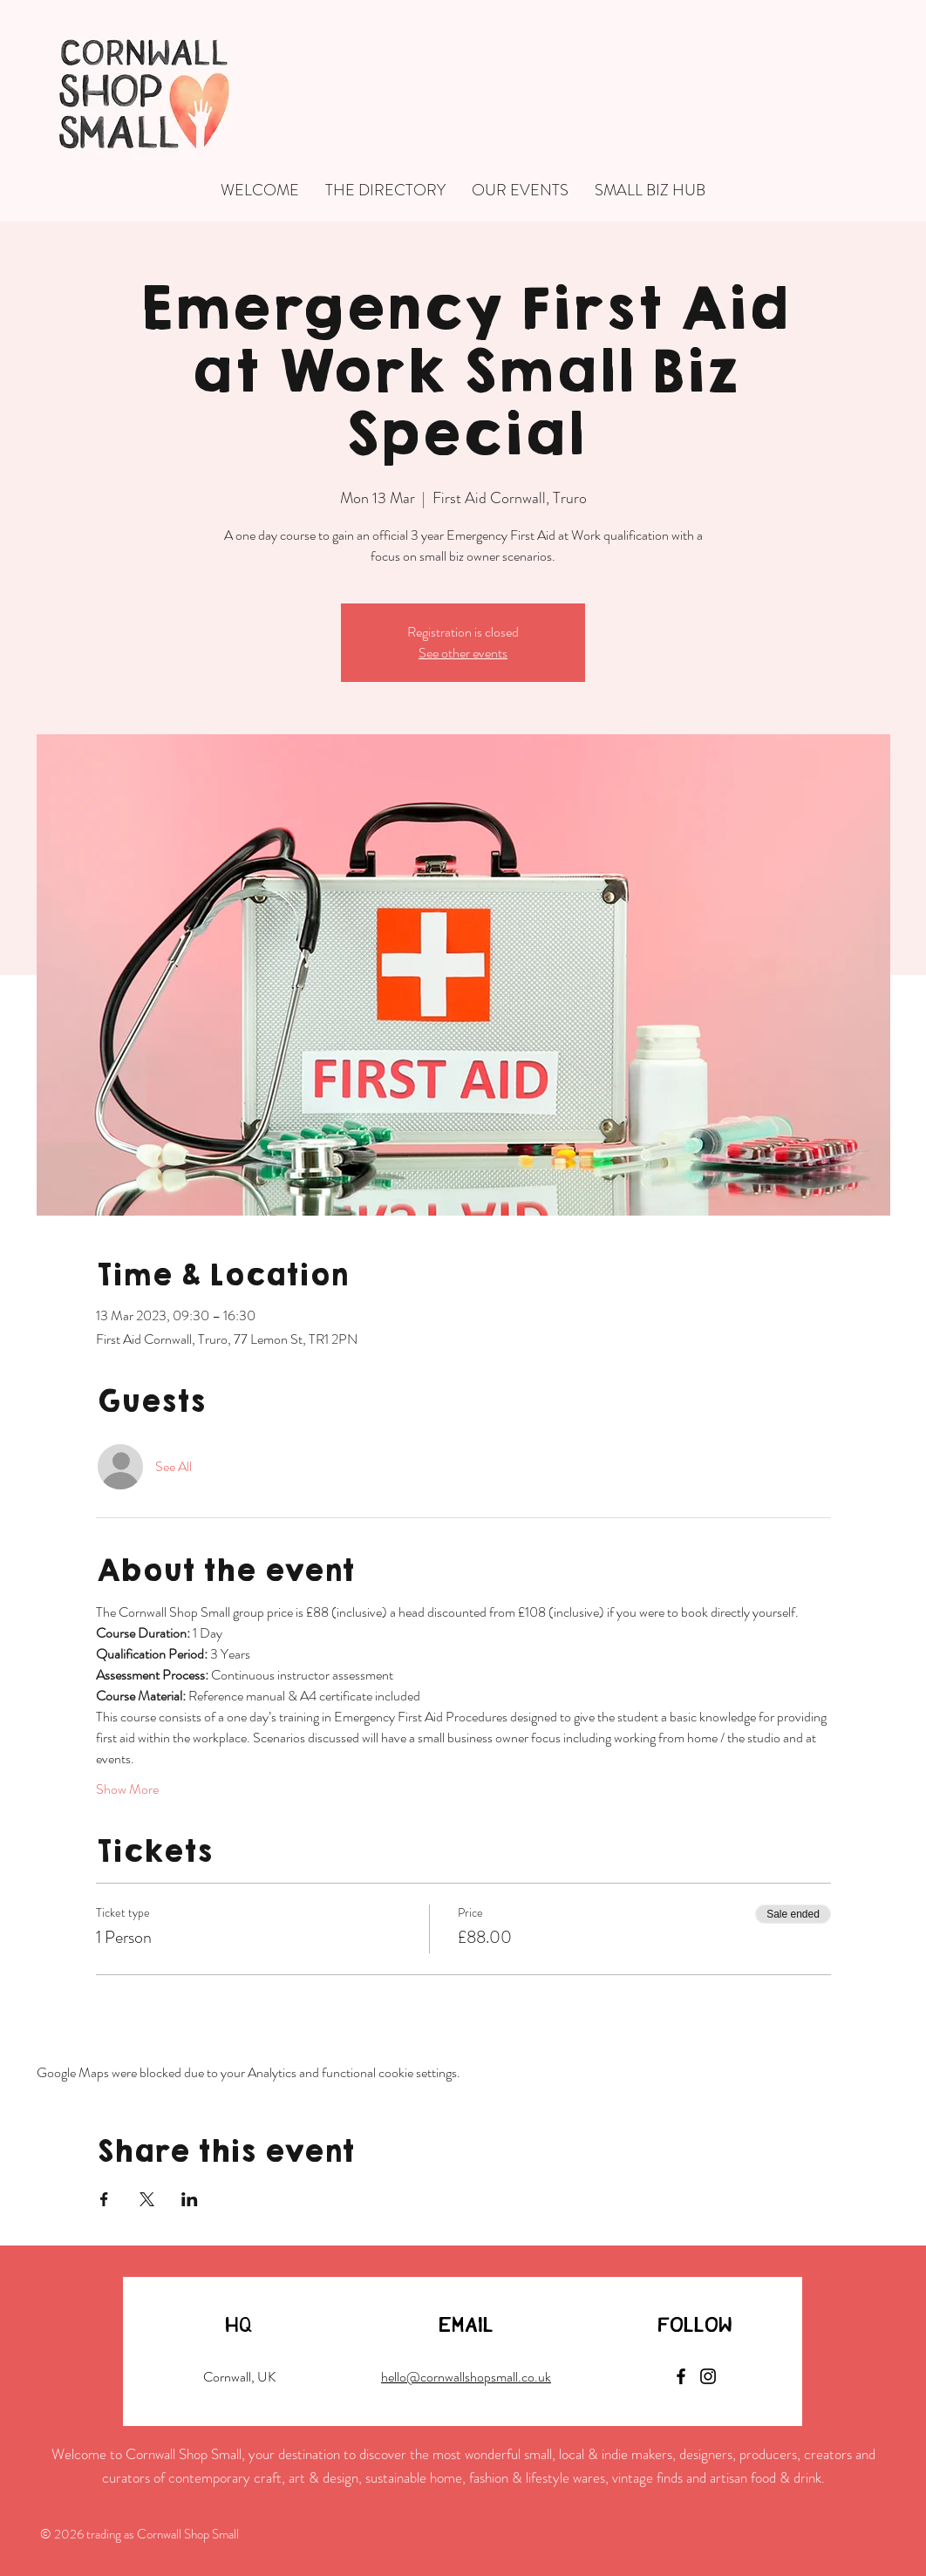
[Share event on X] (147, 2199)
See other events (463, 653)
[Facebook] (681, 2376)
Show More (127, 1789)
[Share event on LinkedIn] (189, 2199)
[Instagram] (708, 2376)
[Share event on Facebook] (104, 2199)
